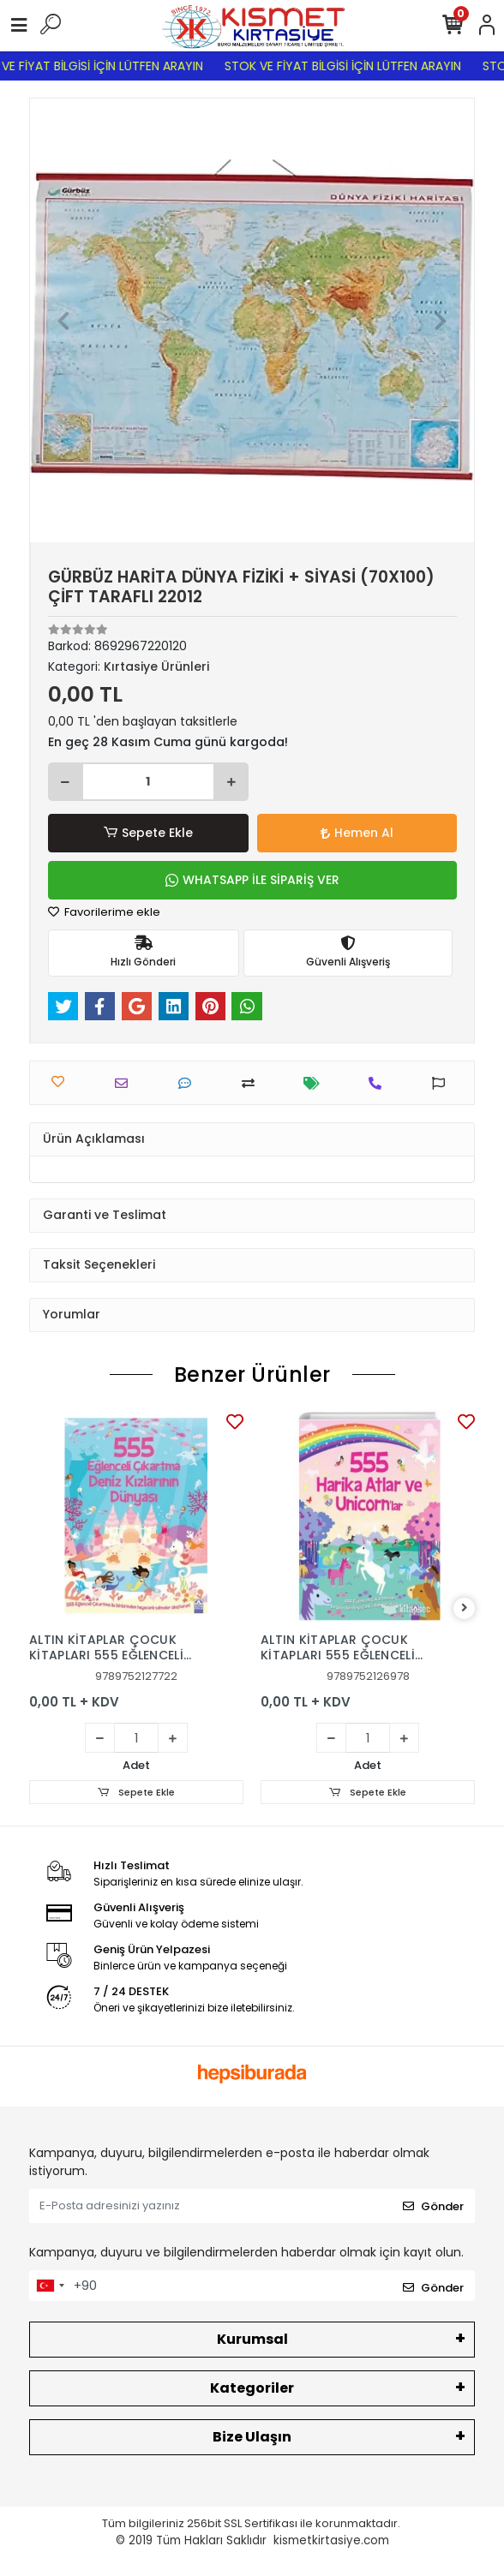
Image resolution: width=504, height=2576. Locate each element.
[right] (464, 1608)
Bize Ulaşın (252, 2437)
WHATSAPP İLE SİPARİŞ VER (252, 879)
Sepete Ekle (148, 833)
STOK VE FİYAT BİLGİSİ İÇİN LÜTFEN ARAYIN (353, 66)
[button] (63, 320)
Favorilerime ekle (104, 912)
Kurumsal (252, 2339)
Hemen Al (357, 832)
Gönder (433, 2206)
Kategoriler (252, 2388)
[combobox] (49, 2285)
